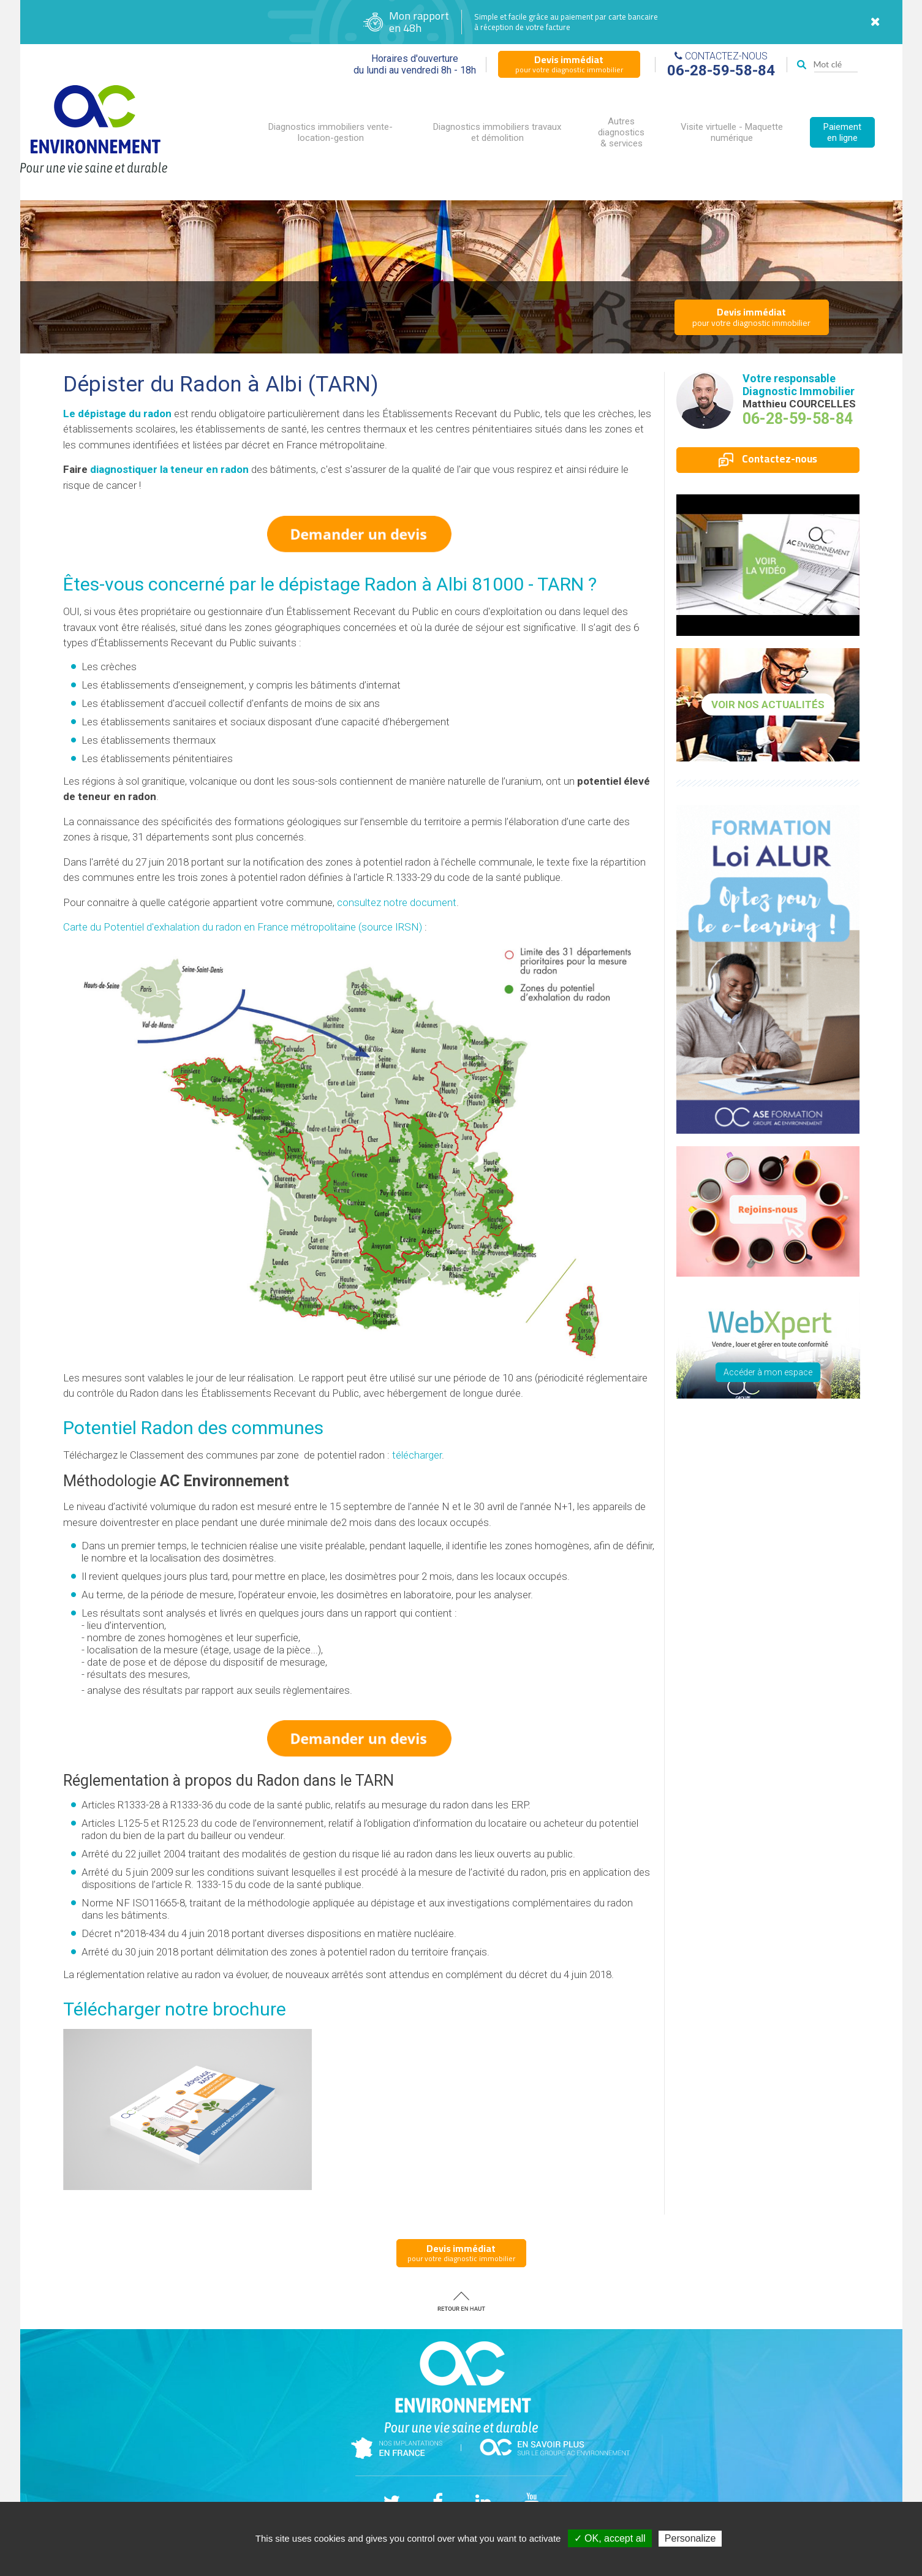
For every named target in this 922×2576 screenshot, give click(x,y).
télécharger (417, 1455)
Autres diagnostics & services (621, 132)
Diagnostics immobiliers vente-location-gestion (330, 132)
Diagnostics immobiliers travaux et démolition (497, 132)
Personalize (690, 2538)
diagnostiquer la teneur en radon (169, 469)
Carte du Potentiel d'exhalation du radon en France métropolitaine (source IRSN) (242, 927)
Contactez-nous (768, 459)
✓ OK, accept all (610, 2538)
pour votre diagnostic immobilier (569, 64)
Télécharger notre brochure (174, 2009)
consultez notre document (396, 902)
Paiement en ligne (842, 132)
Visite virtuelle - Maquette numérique (732, 132)
